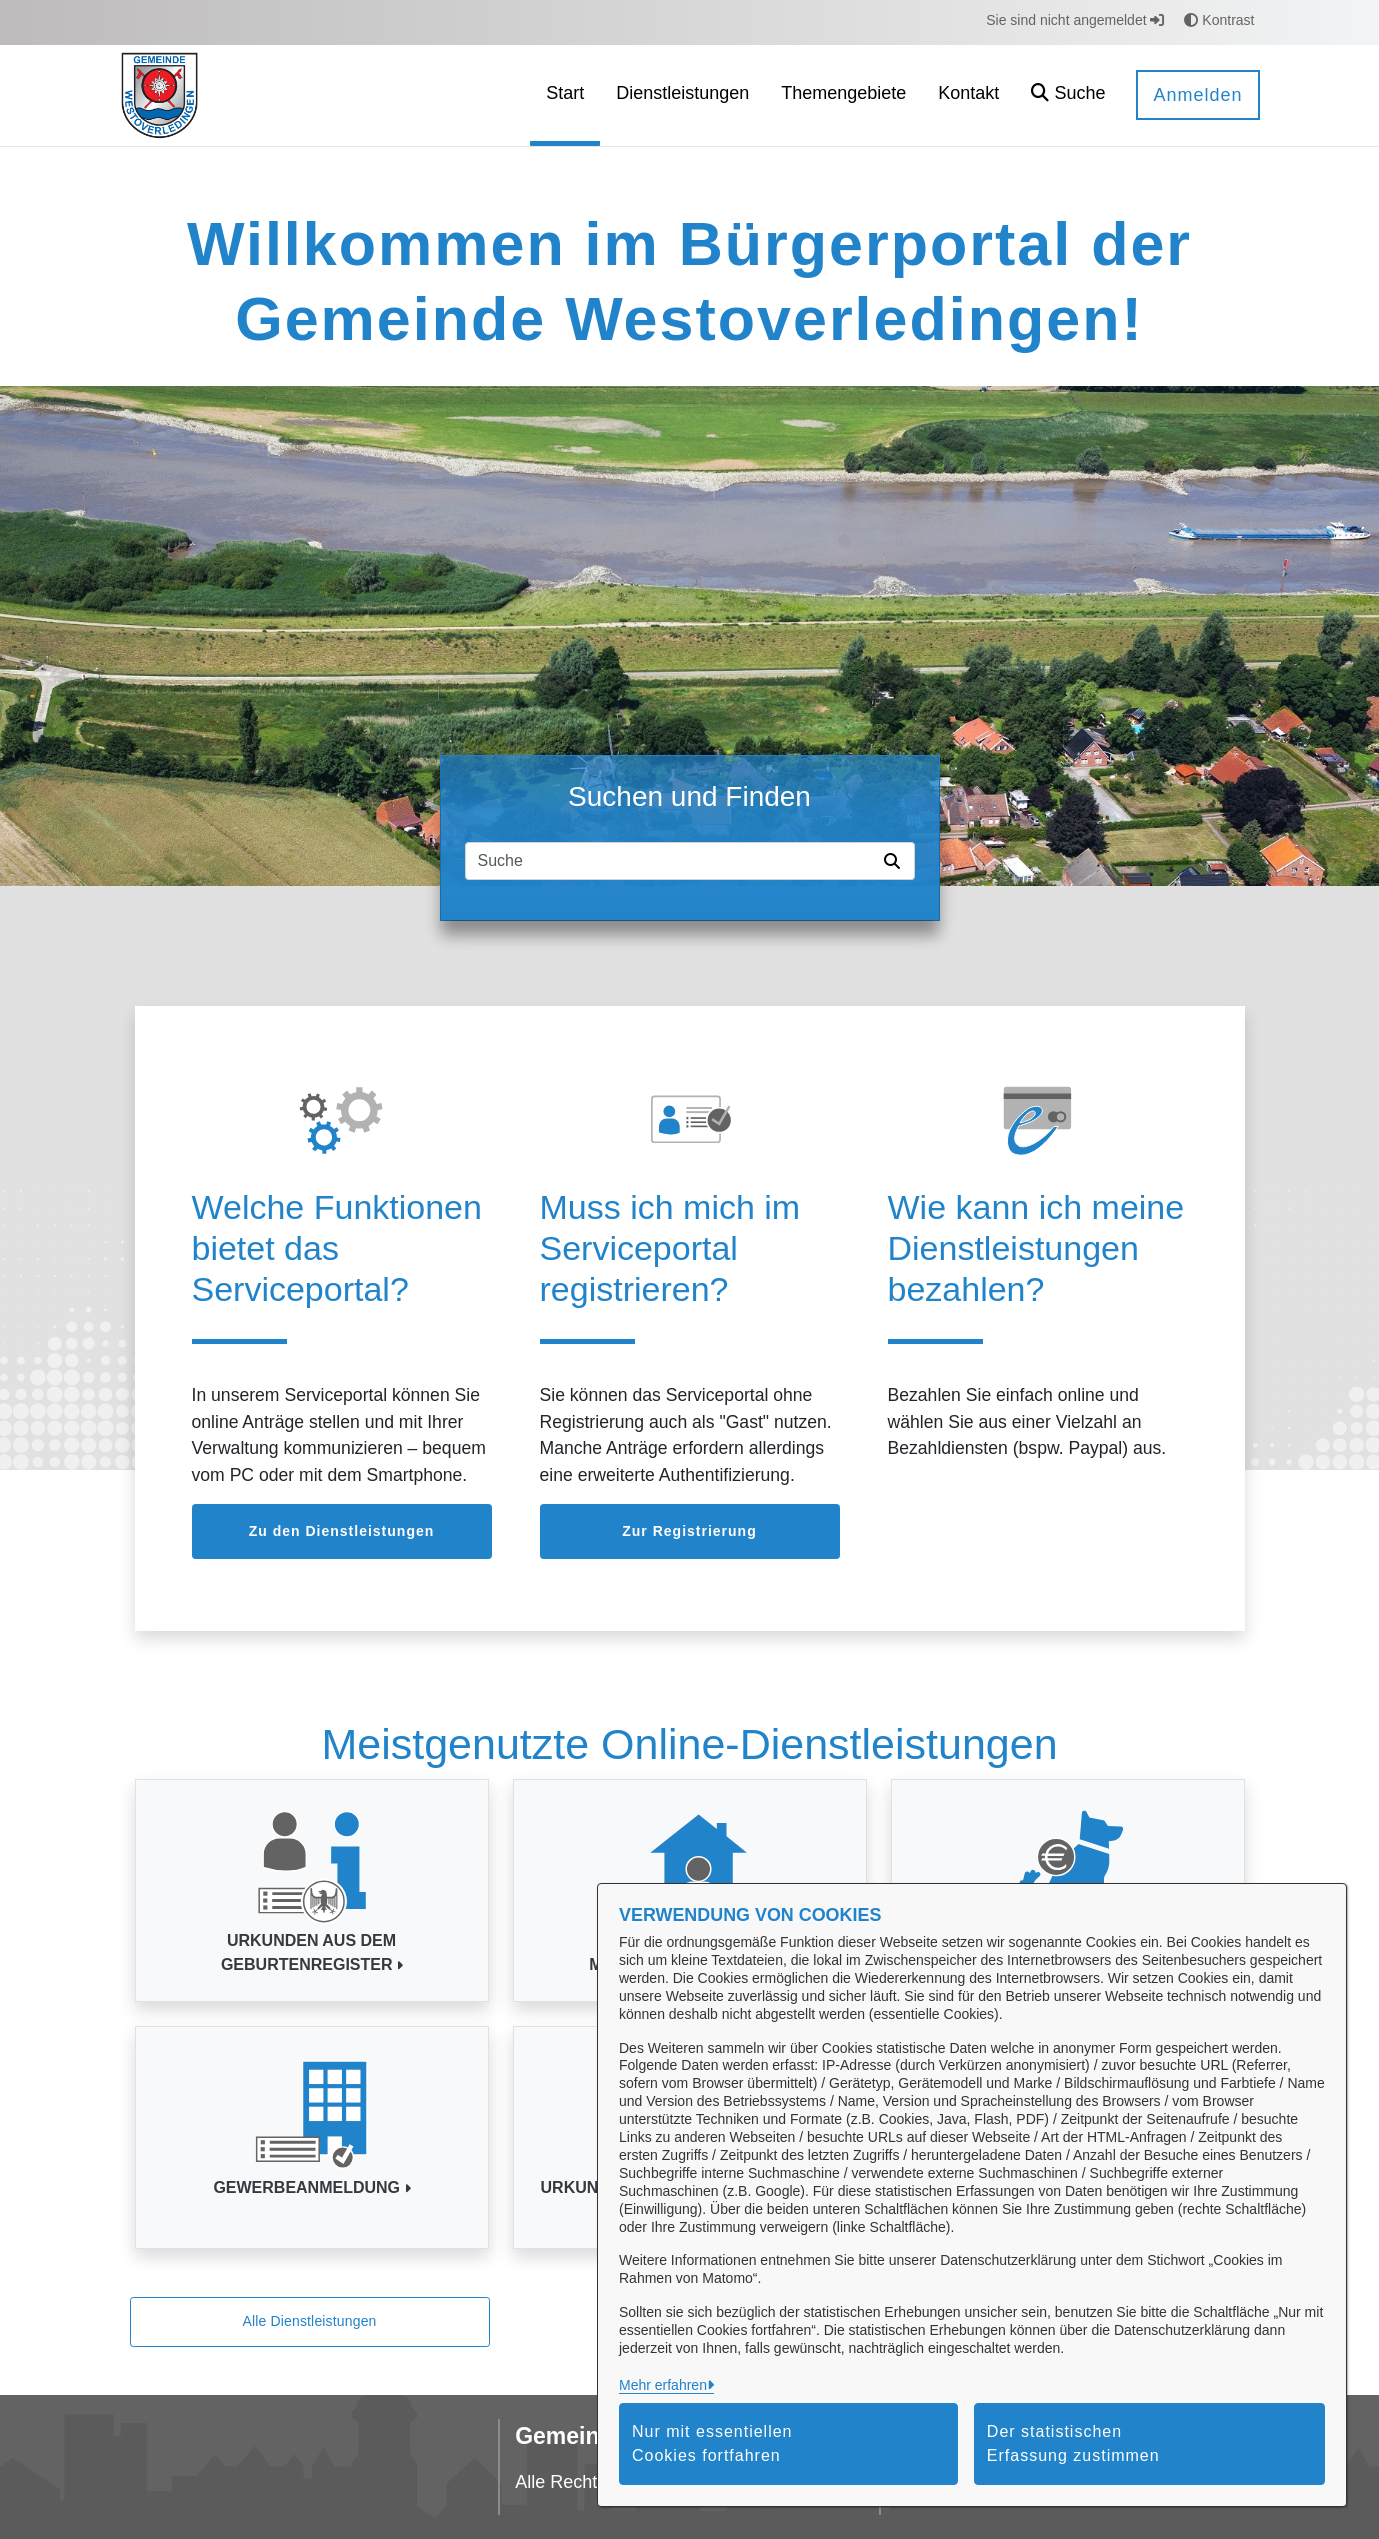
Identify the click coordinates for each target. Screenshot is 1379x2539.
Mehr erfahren (663, 2385)
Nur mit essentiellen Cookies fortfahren (712, 2443)
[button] (1068, 95)
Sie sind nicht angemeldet (1075, 20)
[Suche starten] (896, 861)
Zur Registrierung (689, 1531)
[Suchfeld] (671, 861)
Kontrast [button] (1219, 20)
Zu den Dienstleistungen (342, 1531)
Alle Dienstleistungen (309, 2321)
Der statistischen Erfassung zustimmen (1073, 2443)
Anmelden (1197, 95)
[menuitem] (565, 95)
